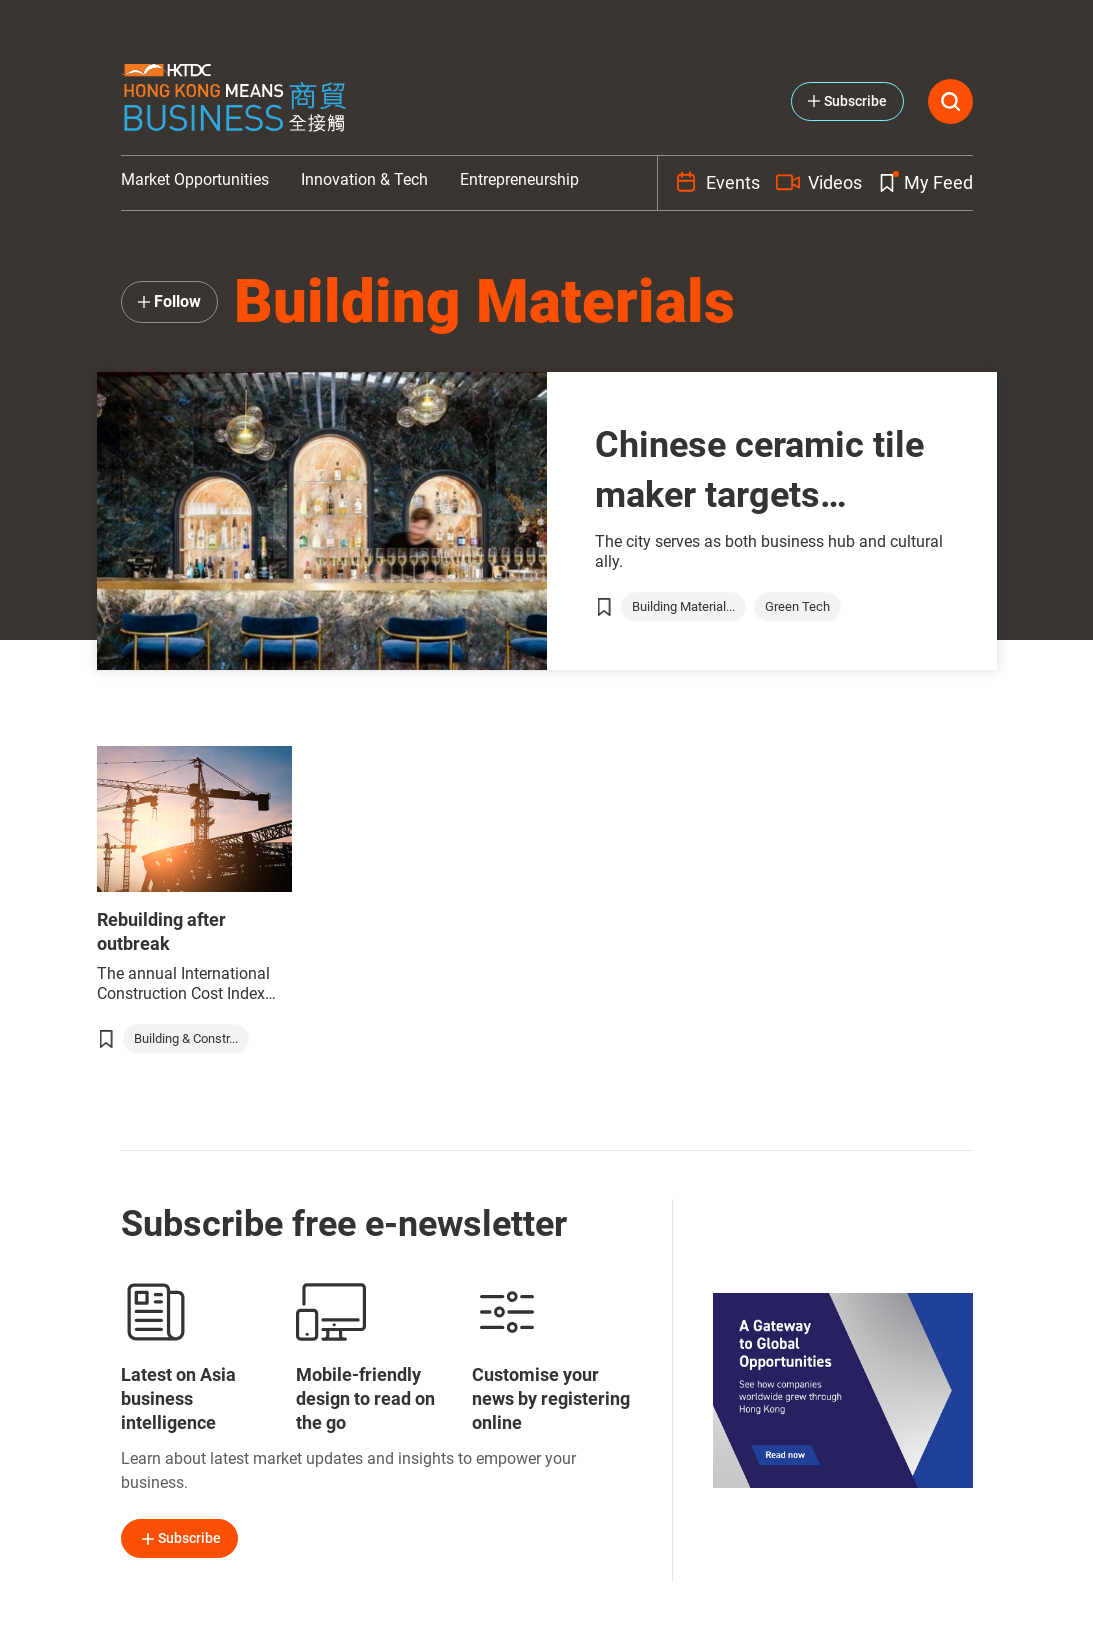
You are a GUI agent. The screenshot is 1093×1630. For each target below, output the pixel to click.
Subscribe (179, 1539)
